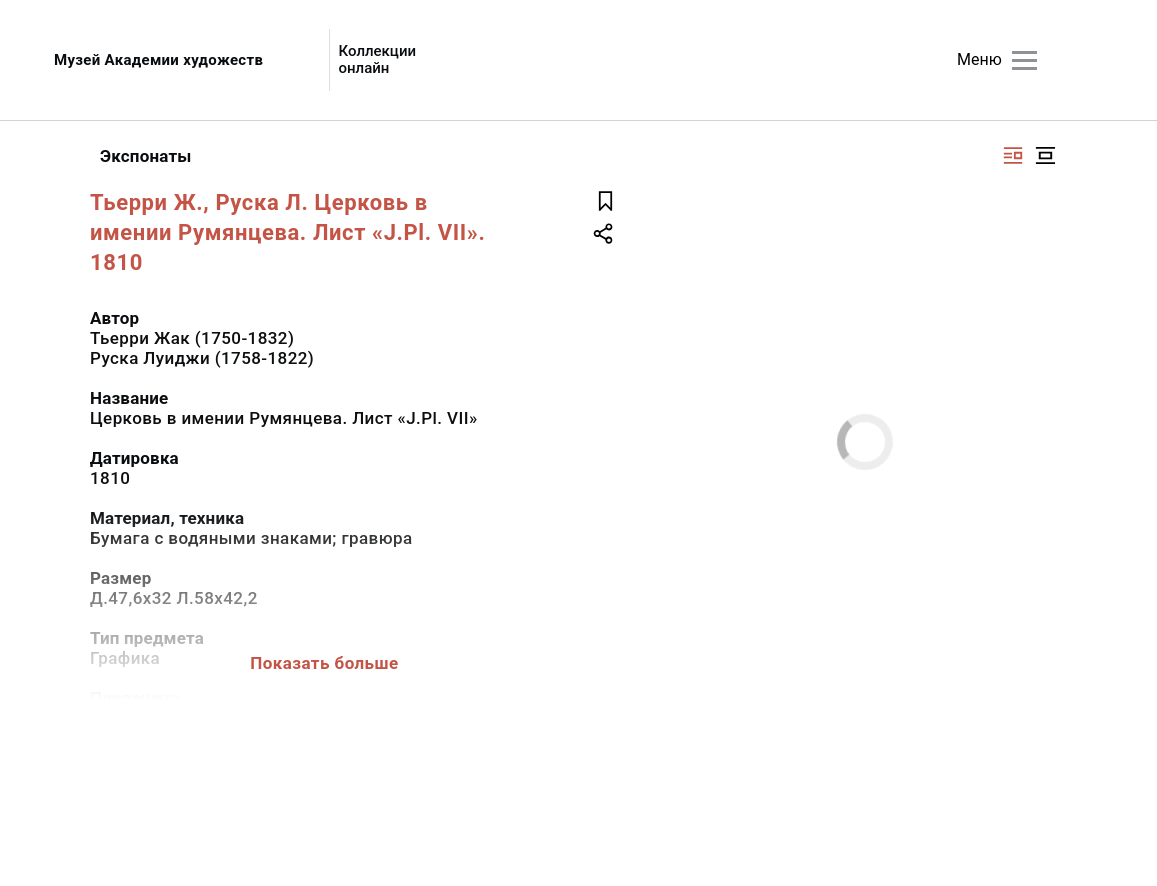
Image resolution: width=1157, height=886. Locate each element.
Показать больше (324, 663)
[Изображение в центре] (1045, 155)
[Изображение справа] (1013, 155)
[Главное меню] (1024, 60)
